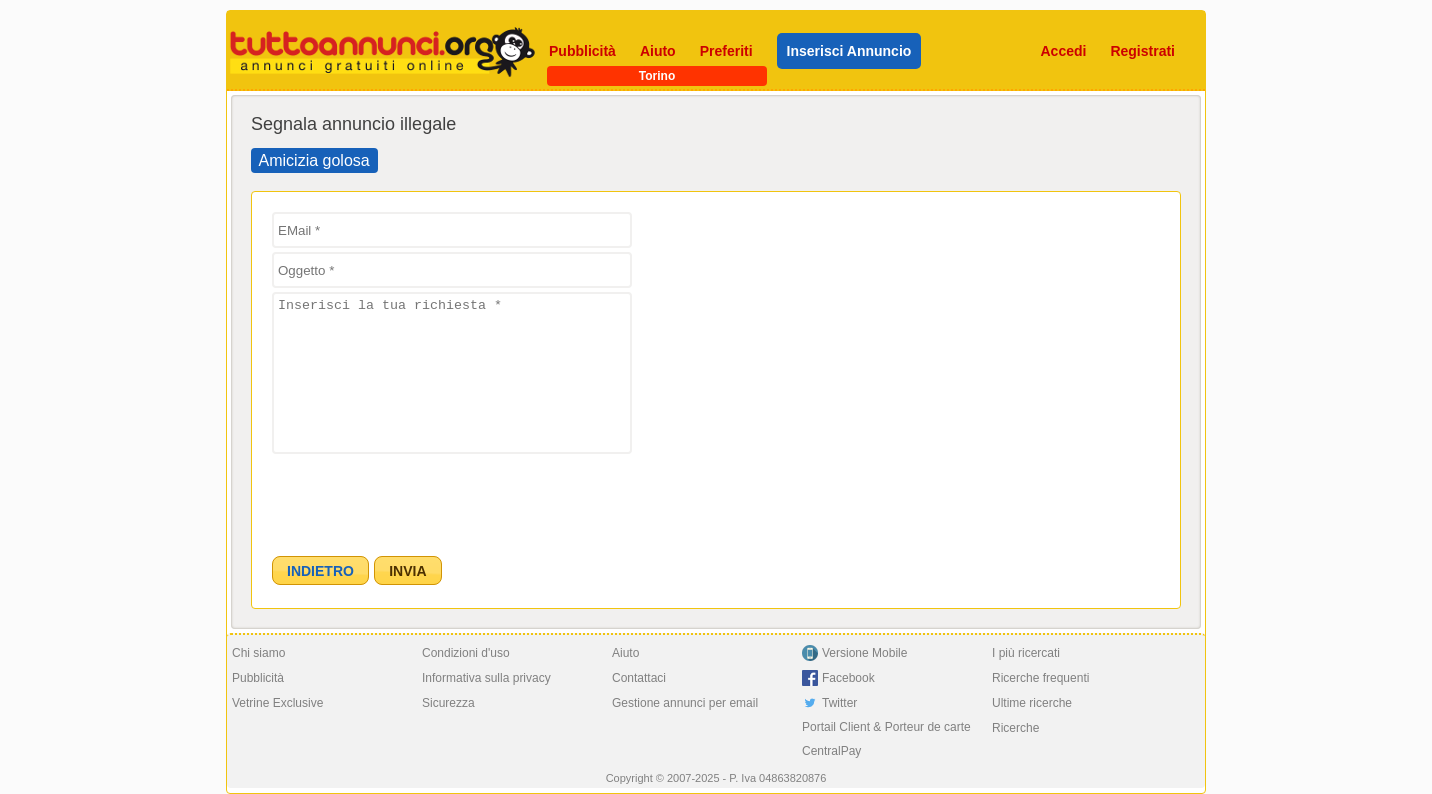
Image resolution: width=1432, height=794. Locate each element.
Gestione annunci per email (685, 703)
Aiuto (658, 51)
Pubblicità (582, 51)
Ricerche (1015, 728)
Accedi (1064, 51)
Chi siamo (258, 653)
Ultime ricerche (1032, 703)
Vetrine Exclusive (277, 703)
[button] (320, 570)
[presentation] (424, 497)
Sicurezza (448, 703)
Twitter (839, 703)
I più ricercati (1026, 653)
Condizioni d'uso (466, 653)
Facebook (848, 678)
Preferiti (726, 51)
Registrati (1142, 51)
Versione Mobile (864, 653)
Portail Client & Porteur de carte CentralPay (886, 739)
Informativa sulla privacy (486, 678)
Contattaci (639, 678)
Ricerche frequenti (1040, 678)
